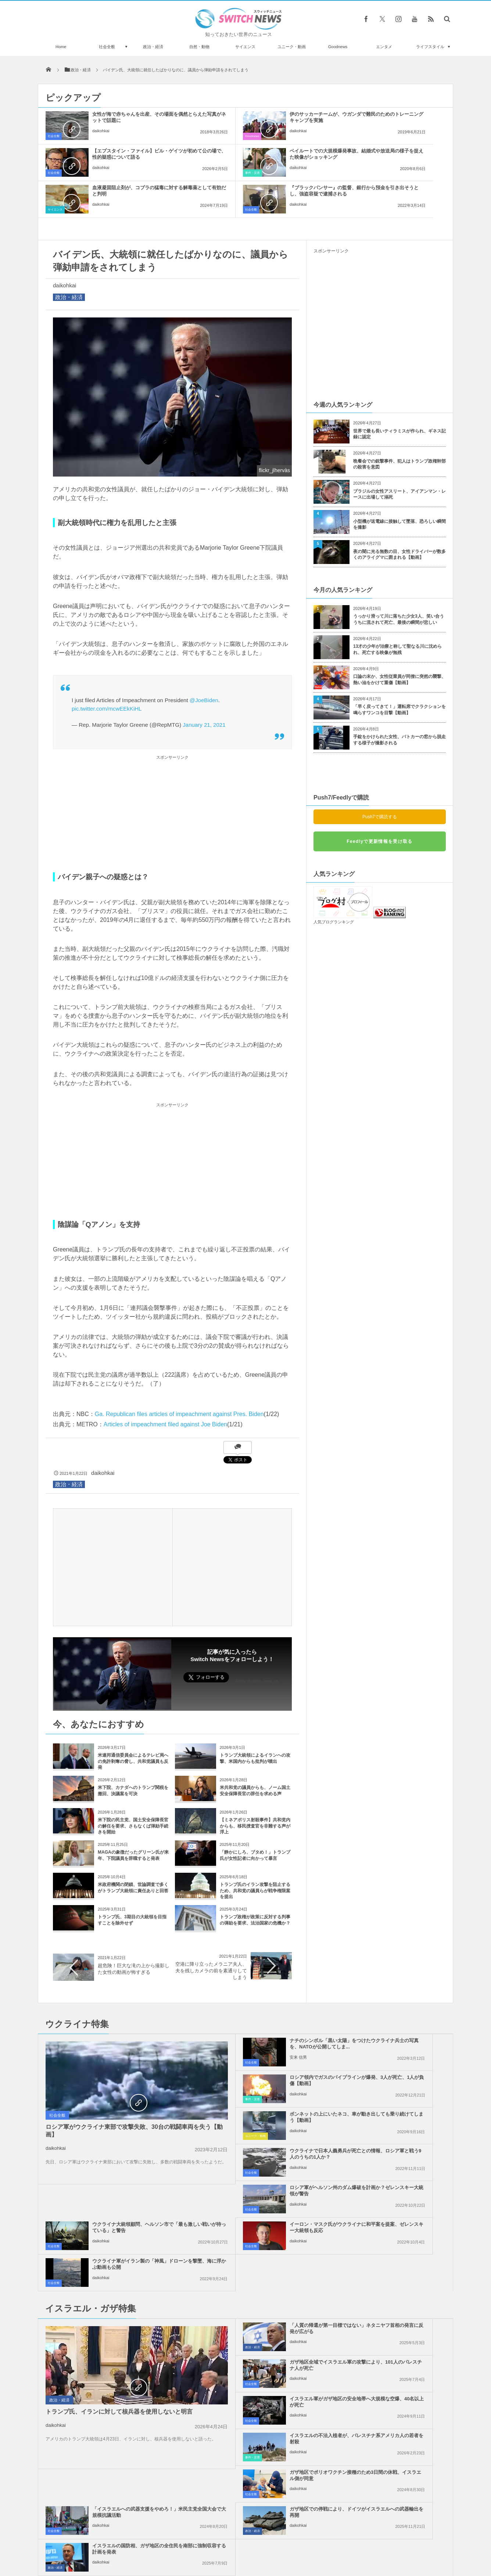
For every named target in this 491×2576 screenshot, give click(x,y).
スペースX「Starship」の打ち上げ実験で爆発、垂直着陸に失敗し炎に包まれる (121, 2465)
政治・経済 (153, 46)
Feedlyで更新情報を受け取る (379, 804)
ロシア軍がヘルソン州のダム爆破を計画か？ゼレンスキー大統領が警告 (262, 2083)
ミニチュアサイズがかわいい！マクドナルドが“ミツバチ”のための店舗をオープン (122, 2375)
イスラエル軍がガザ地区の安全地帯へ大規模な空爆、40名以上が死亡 (262, 2221)
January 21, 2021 (204, 688)
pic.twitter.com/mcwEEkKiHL (106, 672)
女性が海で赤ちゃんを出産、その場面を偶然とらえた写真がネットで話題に (128, 120)
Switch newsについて (127, 2542)
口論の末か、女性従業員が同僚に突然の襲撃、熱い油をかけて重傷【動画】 (399, 643)
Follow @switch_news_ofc (257, 1644)
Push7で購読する (379, 780)
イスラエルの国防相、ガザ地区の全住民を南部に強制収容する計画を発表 (396, 2295)
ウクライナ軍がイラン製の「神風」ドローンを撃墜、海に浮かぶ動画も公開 (396, 2120)
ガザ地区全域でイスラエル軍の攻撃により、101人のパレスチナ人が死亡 (396, 2185)
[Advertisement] (172, 776)
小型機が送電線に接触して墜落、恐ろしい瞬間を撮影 (399, 487)
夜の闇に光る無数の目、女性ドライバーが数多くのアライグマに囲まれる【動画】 (399, 518)
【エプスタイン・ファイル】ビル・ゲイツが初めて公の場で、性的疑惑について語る (396, 120)
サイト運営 (171, 2542)
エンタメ (384, 46)
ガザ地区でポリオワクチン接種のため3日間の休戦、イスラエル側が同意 (262, 2258)
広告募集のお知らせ (365, 2542)
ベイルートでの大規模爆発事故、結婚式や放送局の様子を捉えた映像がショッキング (128, 157)
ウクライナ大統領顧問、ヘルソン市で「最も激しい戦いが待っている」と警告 (396, 2083)
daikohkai (100, 137)
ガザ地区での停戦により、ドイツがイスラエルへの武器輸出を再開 (262, 2291)
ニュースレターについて (310, 2542)
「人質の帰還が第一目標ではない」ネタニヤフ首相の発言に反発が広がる (262, 2185)
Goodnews (338, 46)
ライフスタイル (430, 46)
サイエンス (245, 46)
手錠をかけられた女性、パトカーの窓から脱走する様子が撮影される (399, 703)
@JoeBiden (204, 663)
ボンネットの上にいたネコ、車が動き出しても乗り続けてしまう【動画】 (262, 2047)
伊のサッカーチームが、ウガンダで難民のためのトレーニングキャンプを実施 (262, 120)
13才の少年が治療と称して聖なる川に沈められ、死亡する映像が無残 (397, 612)
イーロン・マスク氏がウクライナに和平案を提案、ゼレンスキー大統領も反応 (262, 2120)
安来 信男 (235, 2026)
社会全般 (107, 46)
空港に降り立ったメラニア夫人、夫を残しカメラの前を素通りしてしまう (211, 1934)
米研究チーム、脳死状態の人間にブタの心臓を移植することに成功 (122, 2495)
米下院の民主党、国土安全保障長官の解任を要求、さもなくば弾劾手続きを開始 (133, 1789)
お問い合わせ (262, 2542)
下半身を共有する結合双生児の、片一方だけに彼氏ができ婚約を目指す (122, 2405)
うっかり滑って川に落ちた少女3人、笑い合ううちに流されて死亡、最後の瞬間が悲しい (398, 582)
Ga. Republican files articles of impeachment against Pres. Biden (179, 1377)
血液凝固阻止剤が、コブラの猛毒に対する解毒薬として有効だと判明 (262, 157)
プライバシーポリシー (215, 2542)
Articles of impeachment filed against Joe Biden (165, 1387)
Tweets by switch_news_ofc (245, 2365)
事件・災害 (55, 173)
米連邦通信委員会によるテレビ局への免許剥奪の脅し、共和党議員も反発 (133, 1724)
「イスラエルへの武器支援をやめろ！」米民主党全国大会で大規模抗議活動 (396, 2258)
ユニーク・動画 (291, 46)
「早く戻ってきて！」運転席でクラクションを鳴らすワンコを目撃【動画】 (399, 673)
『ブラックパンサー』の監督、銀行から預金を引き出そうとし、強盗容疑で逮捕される (396, 157)
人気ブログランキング (333, 885)
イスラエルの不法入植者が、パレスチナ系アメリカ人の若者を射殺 (396, 2218)
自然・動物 (199, 46)
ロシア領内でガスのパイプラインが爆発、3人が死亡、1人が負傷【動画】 (396, 2010)
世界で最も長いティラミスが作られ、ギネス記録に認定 (399, 397)
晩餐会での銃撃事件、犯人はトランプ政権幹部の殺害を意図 (399, 427)
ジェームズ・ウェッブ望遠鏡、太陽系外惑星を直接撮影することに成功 (122, 2435)
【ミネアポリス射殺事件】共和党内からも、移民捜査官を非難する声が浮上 (255, 1789)
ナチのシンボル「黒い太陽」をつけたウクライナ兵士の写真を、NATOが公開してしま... (262, 2010)
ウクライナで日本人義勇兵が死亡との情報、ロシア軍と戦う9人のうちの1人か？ (396, 2047)
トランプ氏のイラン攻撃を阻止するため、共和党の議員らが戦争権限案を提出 (255, 1854)
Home (60, 46)
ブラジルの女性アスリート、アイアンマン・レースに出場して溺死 (399, 457)
